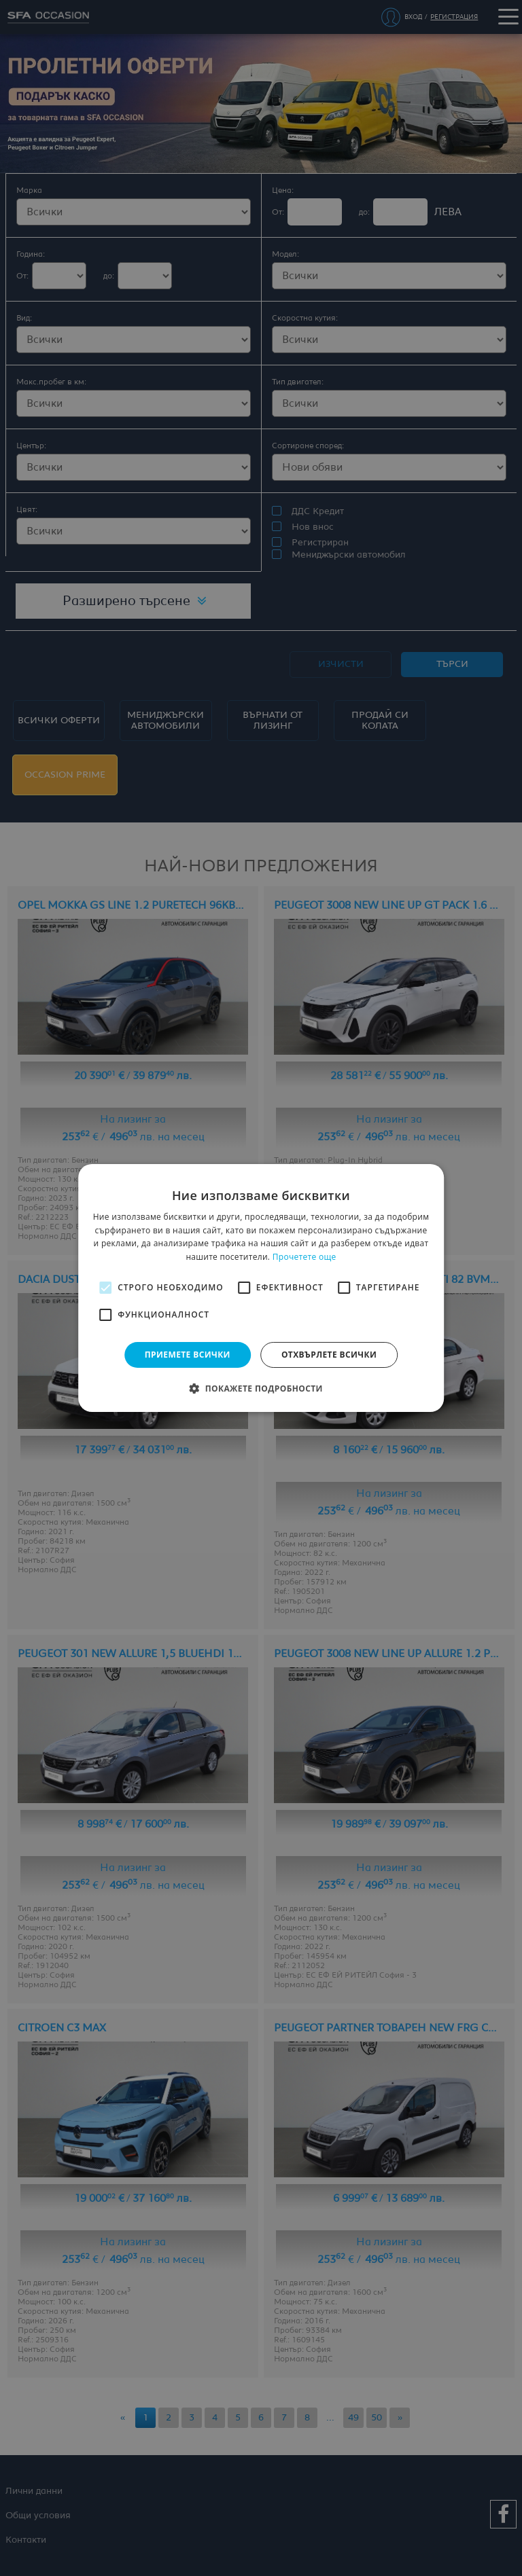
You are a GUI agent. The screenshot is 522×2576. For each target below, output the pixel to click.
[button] (261, 1388)
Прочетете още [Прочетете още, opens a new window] (304, 1257)
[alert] (261, 1288)
